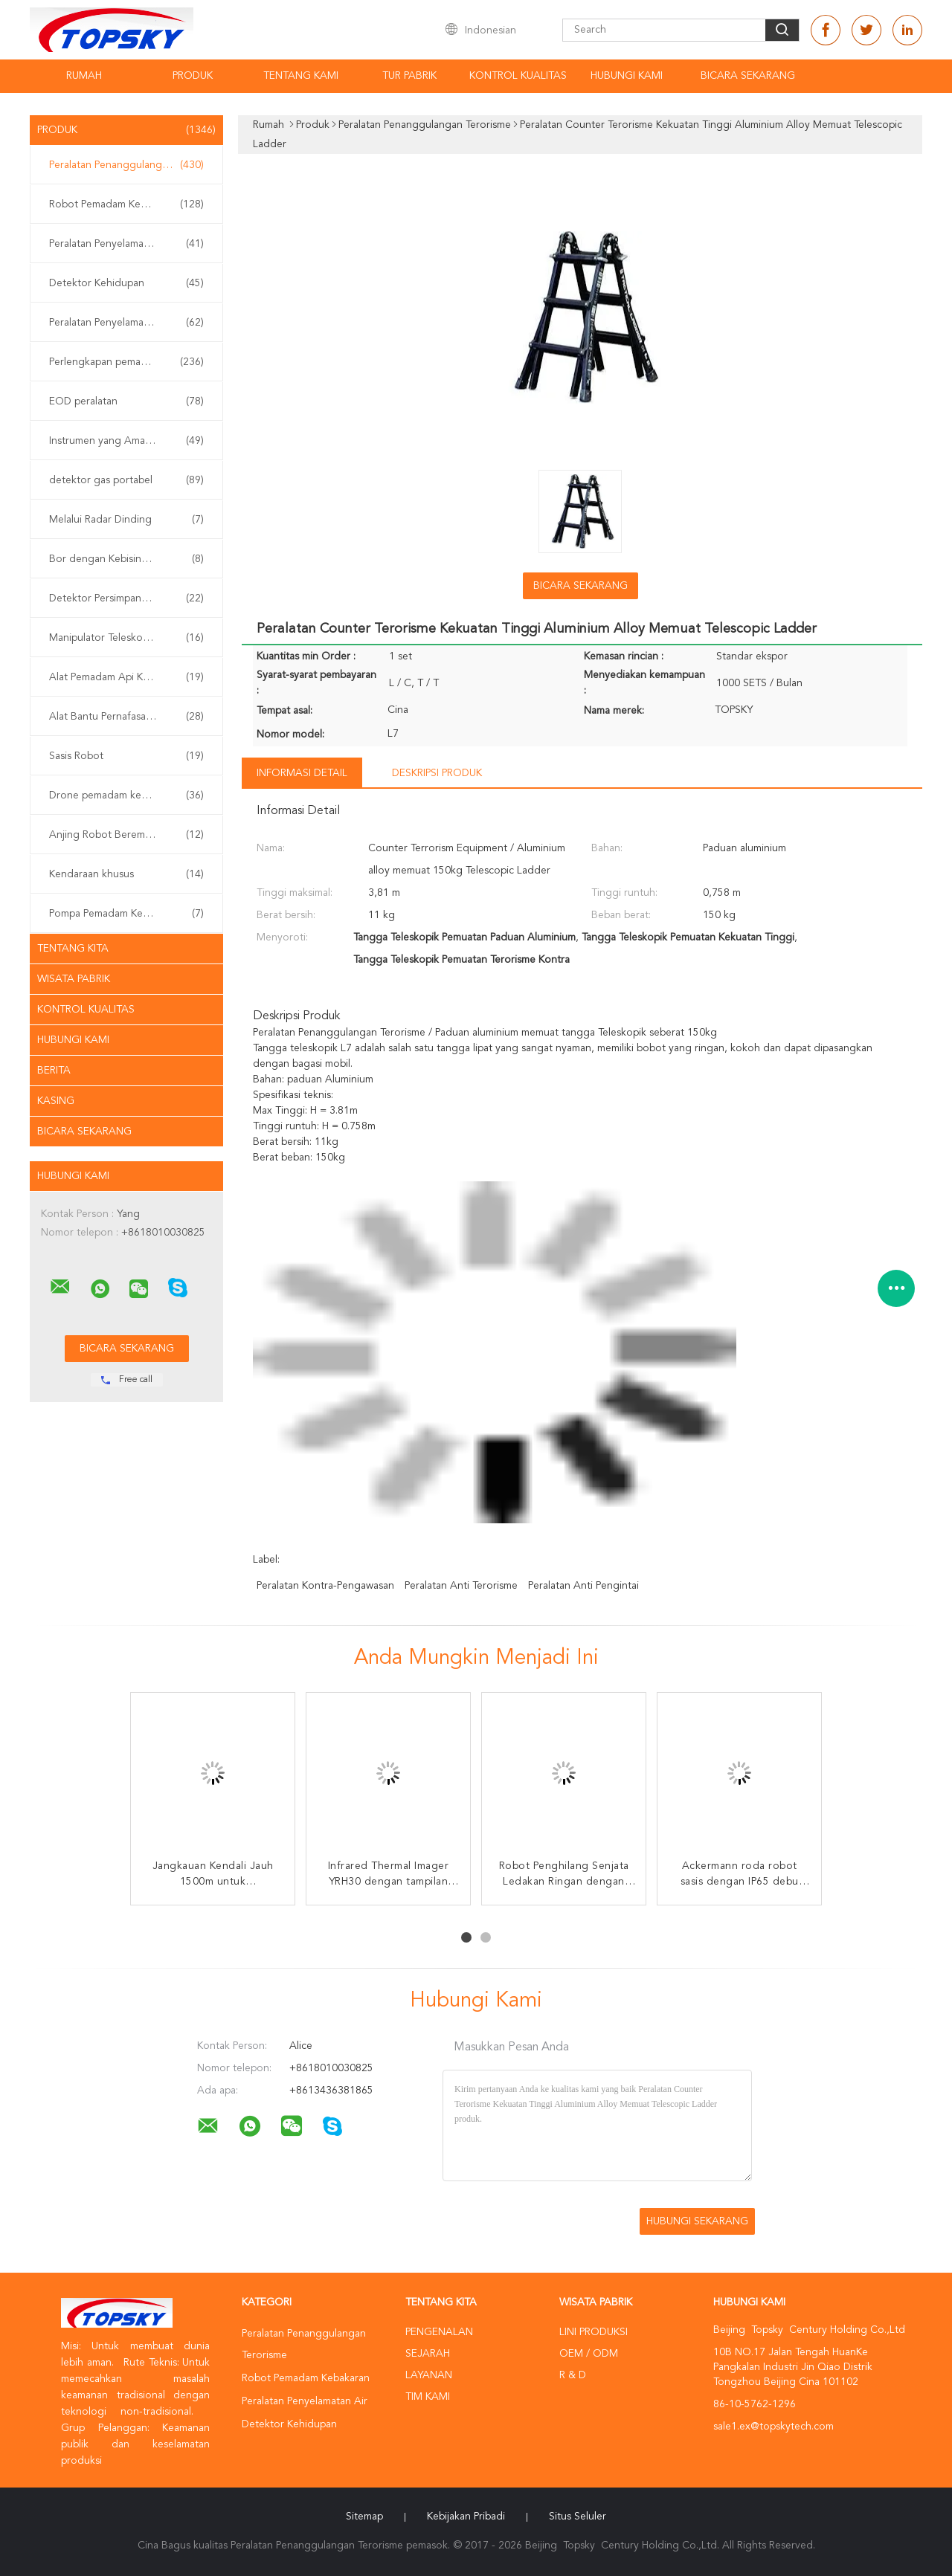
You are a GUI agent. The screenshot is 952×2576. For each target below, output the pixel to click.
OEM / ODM (588, 2354)
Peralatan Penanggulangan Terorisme (130, 165)
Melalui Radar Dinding (126, 519)
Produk (193, 76)
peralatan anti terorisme (461, 1586)
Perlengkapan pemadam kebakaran (130, 362)
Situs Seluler (577, 2516)
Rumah (84, 76)
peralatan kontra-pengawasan (325, 1586)
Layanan (428, 2375)
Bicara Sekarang (748, 76)
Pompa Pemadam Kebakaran (126, 913)
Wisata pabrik (73, 979)
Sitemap (364, 2516)
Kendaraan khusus (126, 874)
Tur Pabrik (409, 76)
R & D (572, 2375)
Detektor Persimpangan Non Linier (129, 598)
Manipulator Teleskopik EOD (126, 637)
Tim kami (427, 2397)
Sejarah (427, 2354)
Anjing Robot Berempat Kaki (126, 834)
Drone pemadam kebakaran (126, 795)
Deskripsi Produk (437, 773)
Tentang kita (73, 948)
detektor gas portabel (126, 480)
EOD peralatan (126, 401)
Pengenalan (439, 2332)
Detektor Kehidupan (126, 283)
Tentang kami (300, 76)
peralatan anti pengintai (583, 1586)
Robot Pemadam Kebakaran (126, 204)
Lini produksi (593, 2332)
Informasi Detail (302, 773)
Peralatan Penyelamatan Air (126, 243)
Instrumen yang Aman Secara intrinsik (130, 440)
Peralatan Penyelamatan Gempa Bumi (130, 322)
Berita (54, 1070)
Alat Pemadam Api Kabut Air (126, 677)
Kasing (55, 1101)
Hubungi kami (627, 76)
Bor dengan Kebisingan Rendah (126, 559)
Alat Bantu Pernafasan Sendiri (126, 716)
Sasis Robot (126, 756)
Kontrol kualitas (518, 76)
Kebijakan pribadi (466, 2516)
